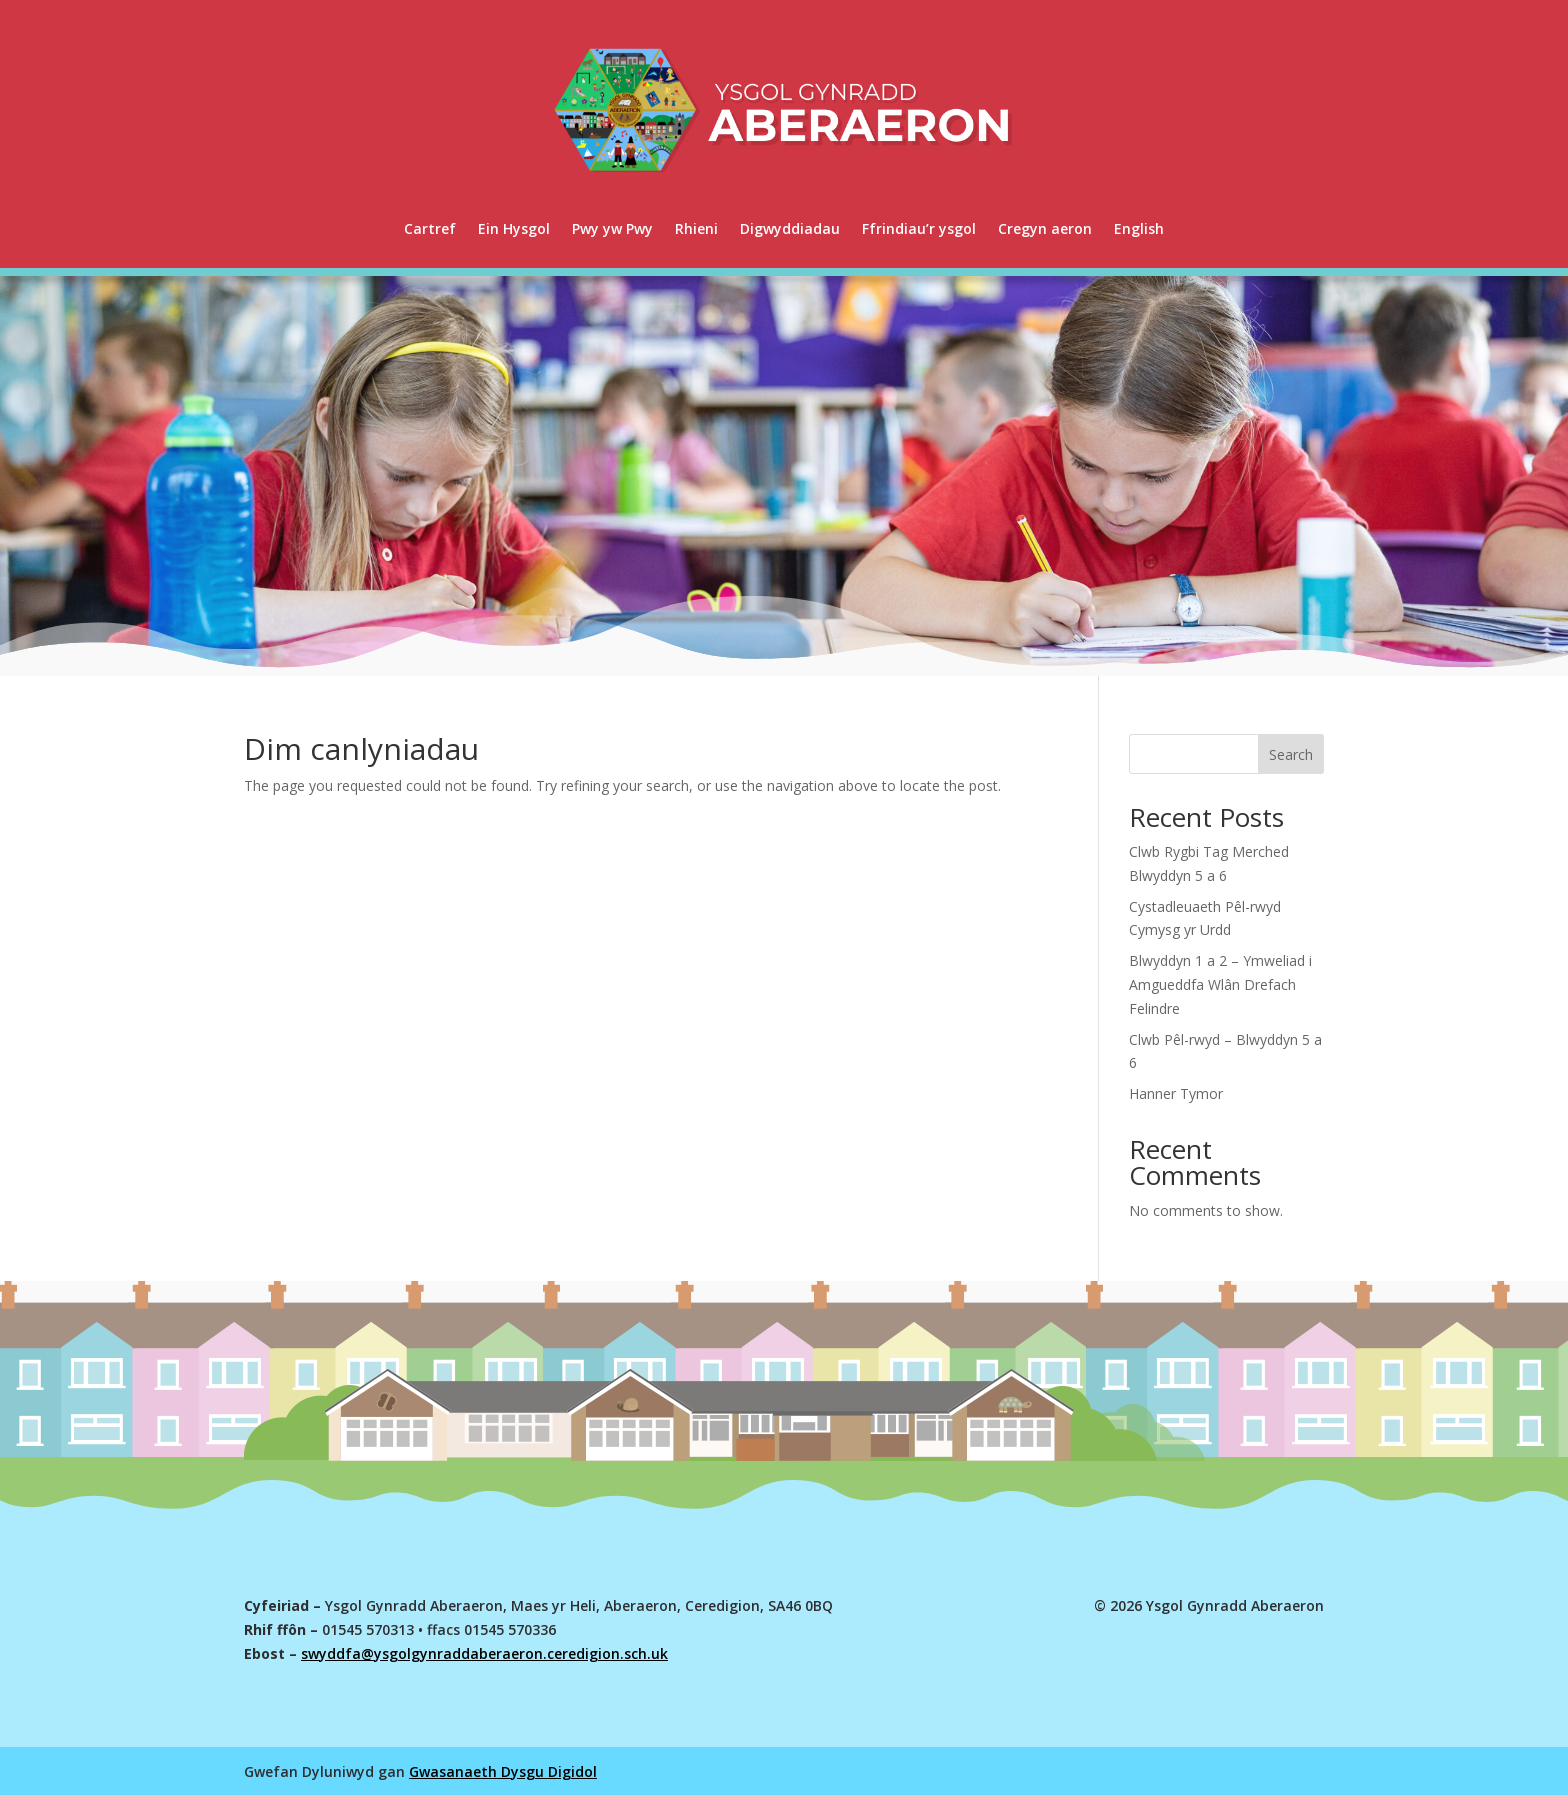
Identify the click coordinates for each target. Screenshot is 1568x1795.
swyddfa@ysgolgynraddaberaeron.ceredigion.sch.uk (484, 1653)
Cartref (430, 228)
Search (1291, 754)
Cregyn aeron (1045, 228)
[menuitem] (1139, 229)
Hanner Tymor (1176, 1093)
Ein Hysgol (514, 228)
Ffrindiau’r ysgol (919, 228)
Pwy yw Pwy (612, 228)
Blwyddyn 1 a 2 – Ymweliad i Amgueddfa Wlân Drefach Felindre (1220, 984)
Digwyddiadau (790, 228)
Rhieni (696, 228)
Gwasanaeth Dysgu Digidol (503, 1771)
